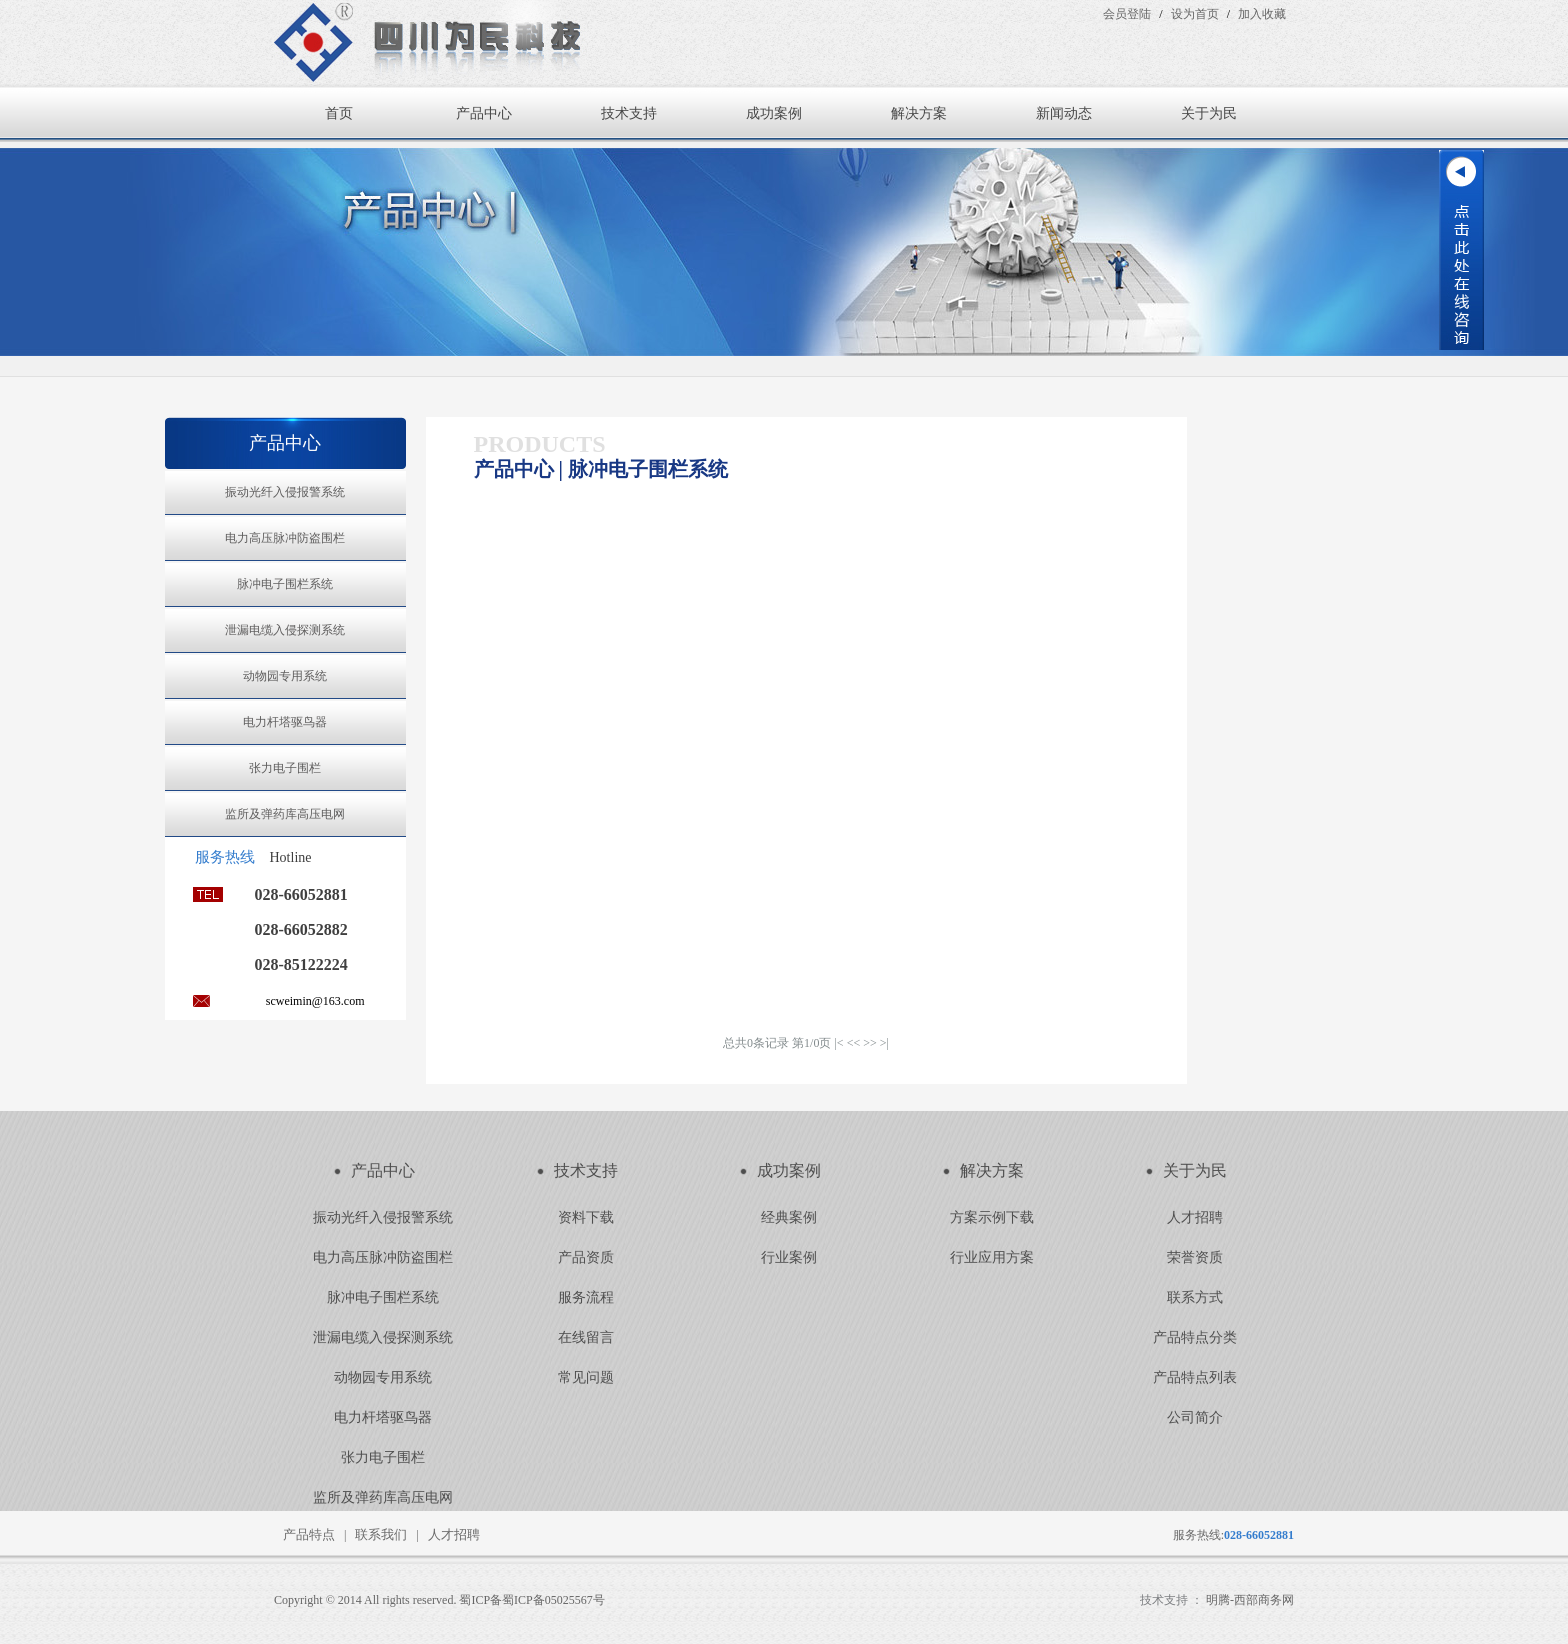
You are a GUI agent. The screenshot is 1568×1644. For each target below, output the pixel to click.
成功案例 (774, 113)
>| (884, 1043)
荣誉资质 (1195, 1257)
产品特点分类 (1195, 1337)
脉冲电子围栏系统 (285, 584)
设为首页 (1195, 14)
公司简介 (1195, 1417)
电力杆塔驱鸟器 (285, 722)
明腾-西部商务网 (1250, 1600)
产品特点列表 (1195, 1377)
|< (838, 1043)
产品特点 (309, 1534)
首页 (339, 113)
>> (870, 1043)
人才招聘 (1195, 1217)
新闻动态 (1064, 113)
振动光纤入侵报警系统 (285, 492)
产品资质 (586, 1257)
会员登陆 (1127, 14)
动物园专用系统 (285, 676)
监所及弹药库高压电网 (285, 814)
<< (854, 1043)
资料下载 (586, 1217)
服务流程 (586, 1297)
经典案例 (789, 1217)
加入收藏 (1262, 14)
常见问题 (586, 1377)
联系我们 (381, 1534)
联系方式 (1195, 1297)
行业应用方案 (992, 1257)
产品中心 (484, 113)
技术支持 (629, 113)
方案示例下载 (992, 1217)
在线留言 (586, 1337)
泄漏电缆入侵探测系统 (285, 630)
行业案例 (789, 1257)
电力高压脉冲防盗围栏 (285, 538)
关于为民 (1209, 113)
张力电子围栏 (285, 768)
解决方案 (919, 113)
